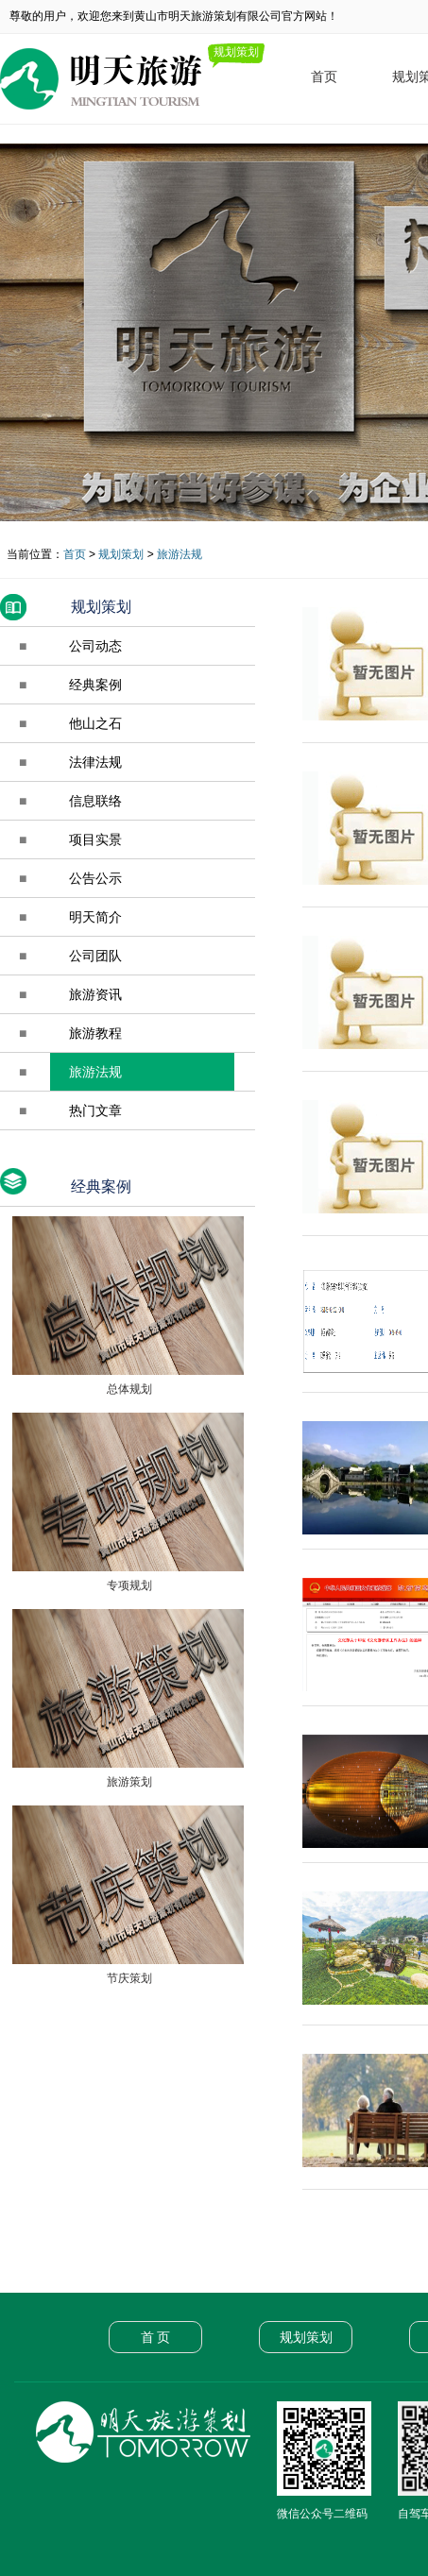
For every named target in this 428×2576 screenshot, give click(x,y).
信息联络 (95, 800)
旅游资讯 (95, 994)
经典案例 (95, 684)
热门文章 (95, 1110)
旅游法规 (179, 554)
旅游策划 (127, 1781)
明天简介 (95, 916)
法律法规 (95, 762)
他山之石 (95, 723)
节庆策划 (127, 1978)
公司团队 (95, 955)
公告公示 (95, 878)
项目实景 (95, 839)
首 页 (156, 2337)
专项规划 (127, 1585)
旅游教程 (95, 1033)
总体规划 (127, 1389)
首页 (324, 76)
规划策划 (121, 554)
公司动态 (95, 645)
